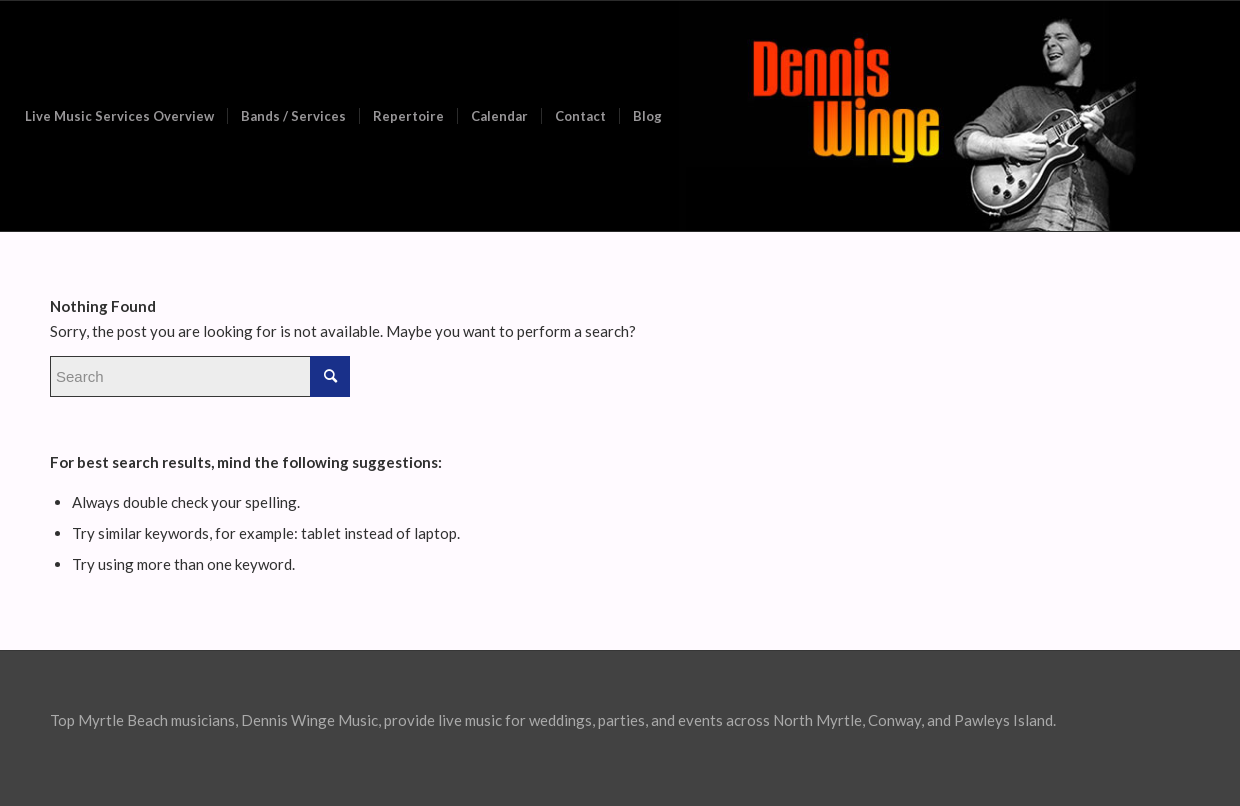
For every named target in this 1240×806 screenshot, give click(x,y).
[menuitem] (119, 116)
